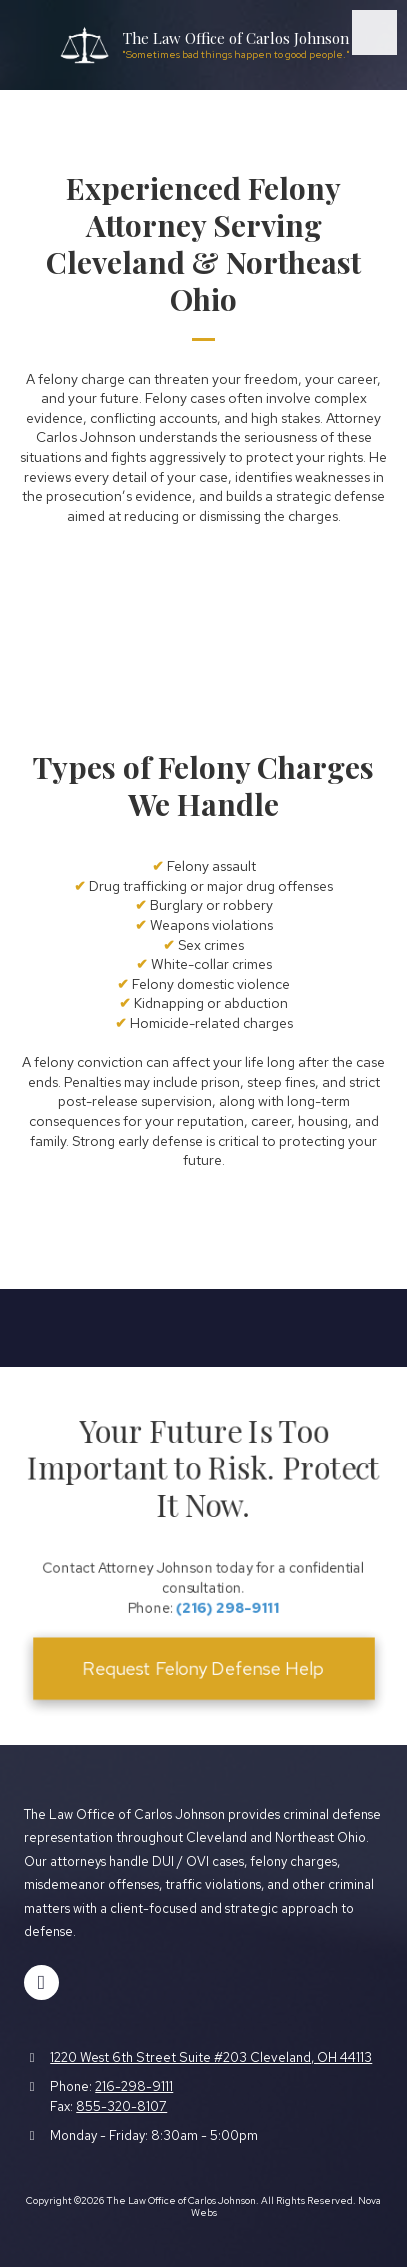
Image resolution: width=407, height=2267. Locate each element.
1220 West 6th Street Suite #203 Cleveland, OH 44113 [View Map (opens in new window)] (211, 2057)
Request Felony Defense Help (203, 1657)
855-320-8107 (121, 2106)
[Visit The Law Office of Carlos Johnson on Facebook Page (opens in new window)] (41, 1982)
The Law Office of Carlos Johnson (236, 38)
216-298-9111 (134, 2086)
